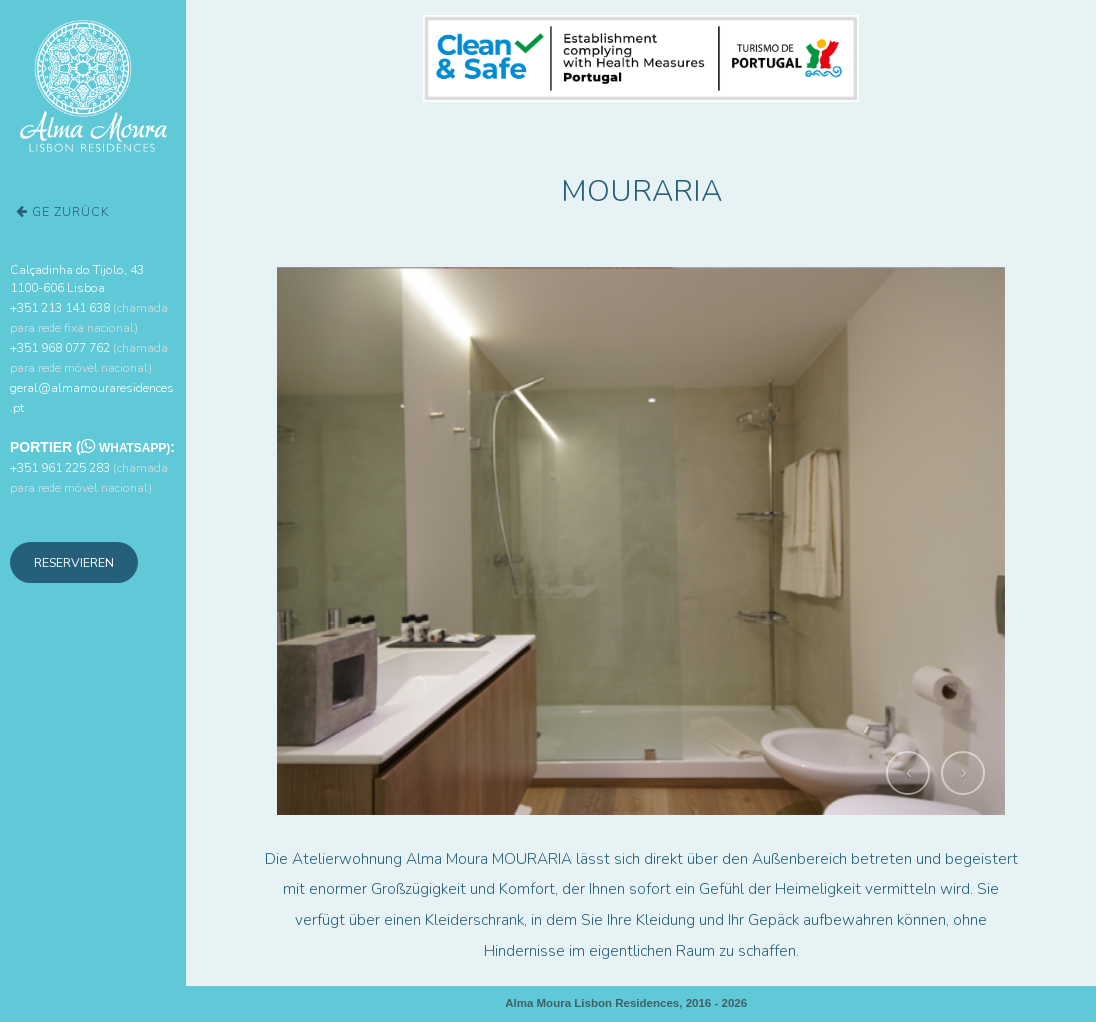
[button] (908, 773)
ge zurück (63, 211)
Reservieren (74, 562)
